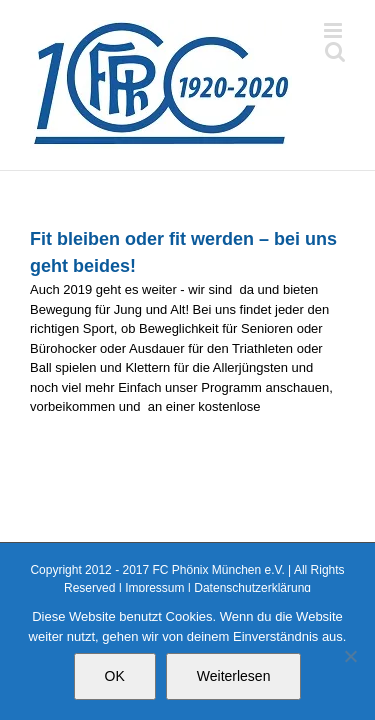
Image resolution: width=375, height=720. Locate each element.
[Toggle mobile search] (335, 51)
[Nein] (350, 656)
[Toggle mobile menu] (334, 30)
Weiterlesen (234, 676)
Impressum (154, 588)
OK (115, 676)
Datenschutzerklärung (252, 588)
